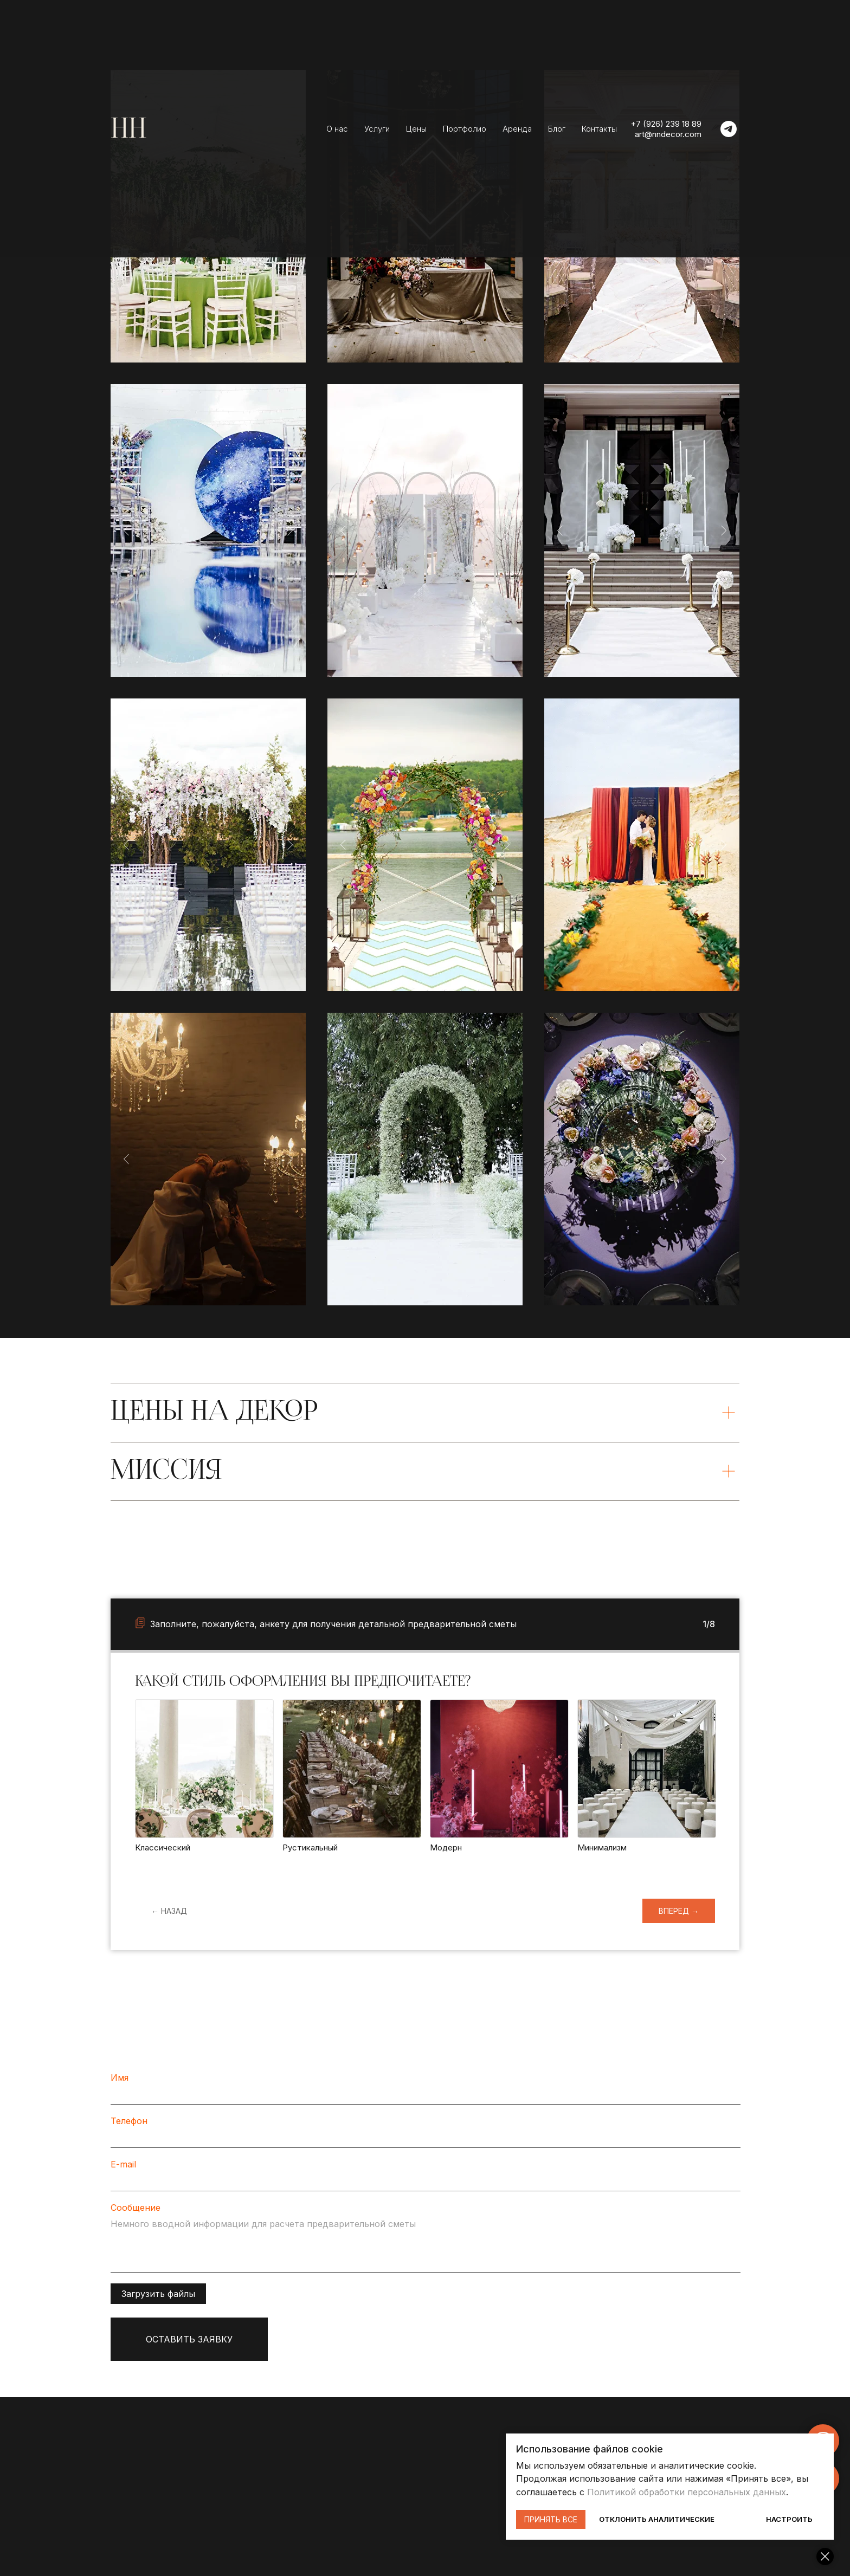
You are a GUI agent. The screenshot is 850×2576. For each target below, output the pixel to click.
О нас (337, 129)
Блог (556, 129)
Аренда (517, 129)
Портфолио (464, 129)
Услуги (377, 129)
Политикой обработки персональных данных (689, 2492)
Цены (416, 129)
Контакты (599, 129)
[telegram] (728, 129)
